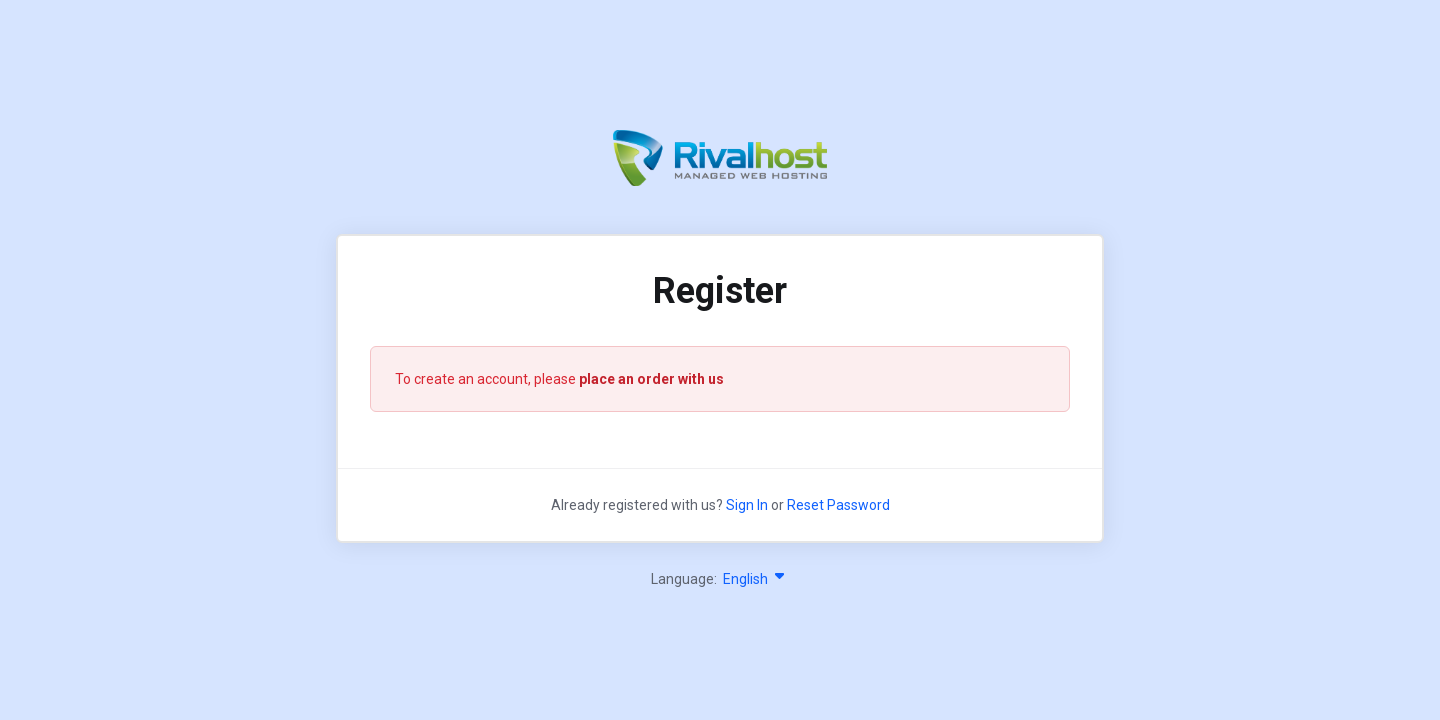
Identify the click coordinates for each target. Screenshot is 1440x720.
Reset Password (838, 505)
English (756, 579)
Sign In (747, 505)
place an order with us (651, 379)
